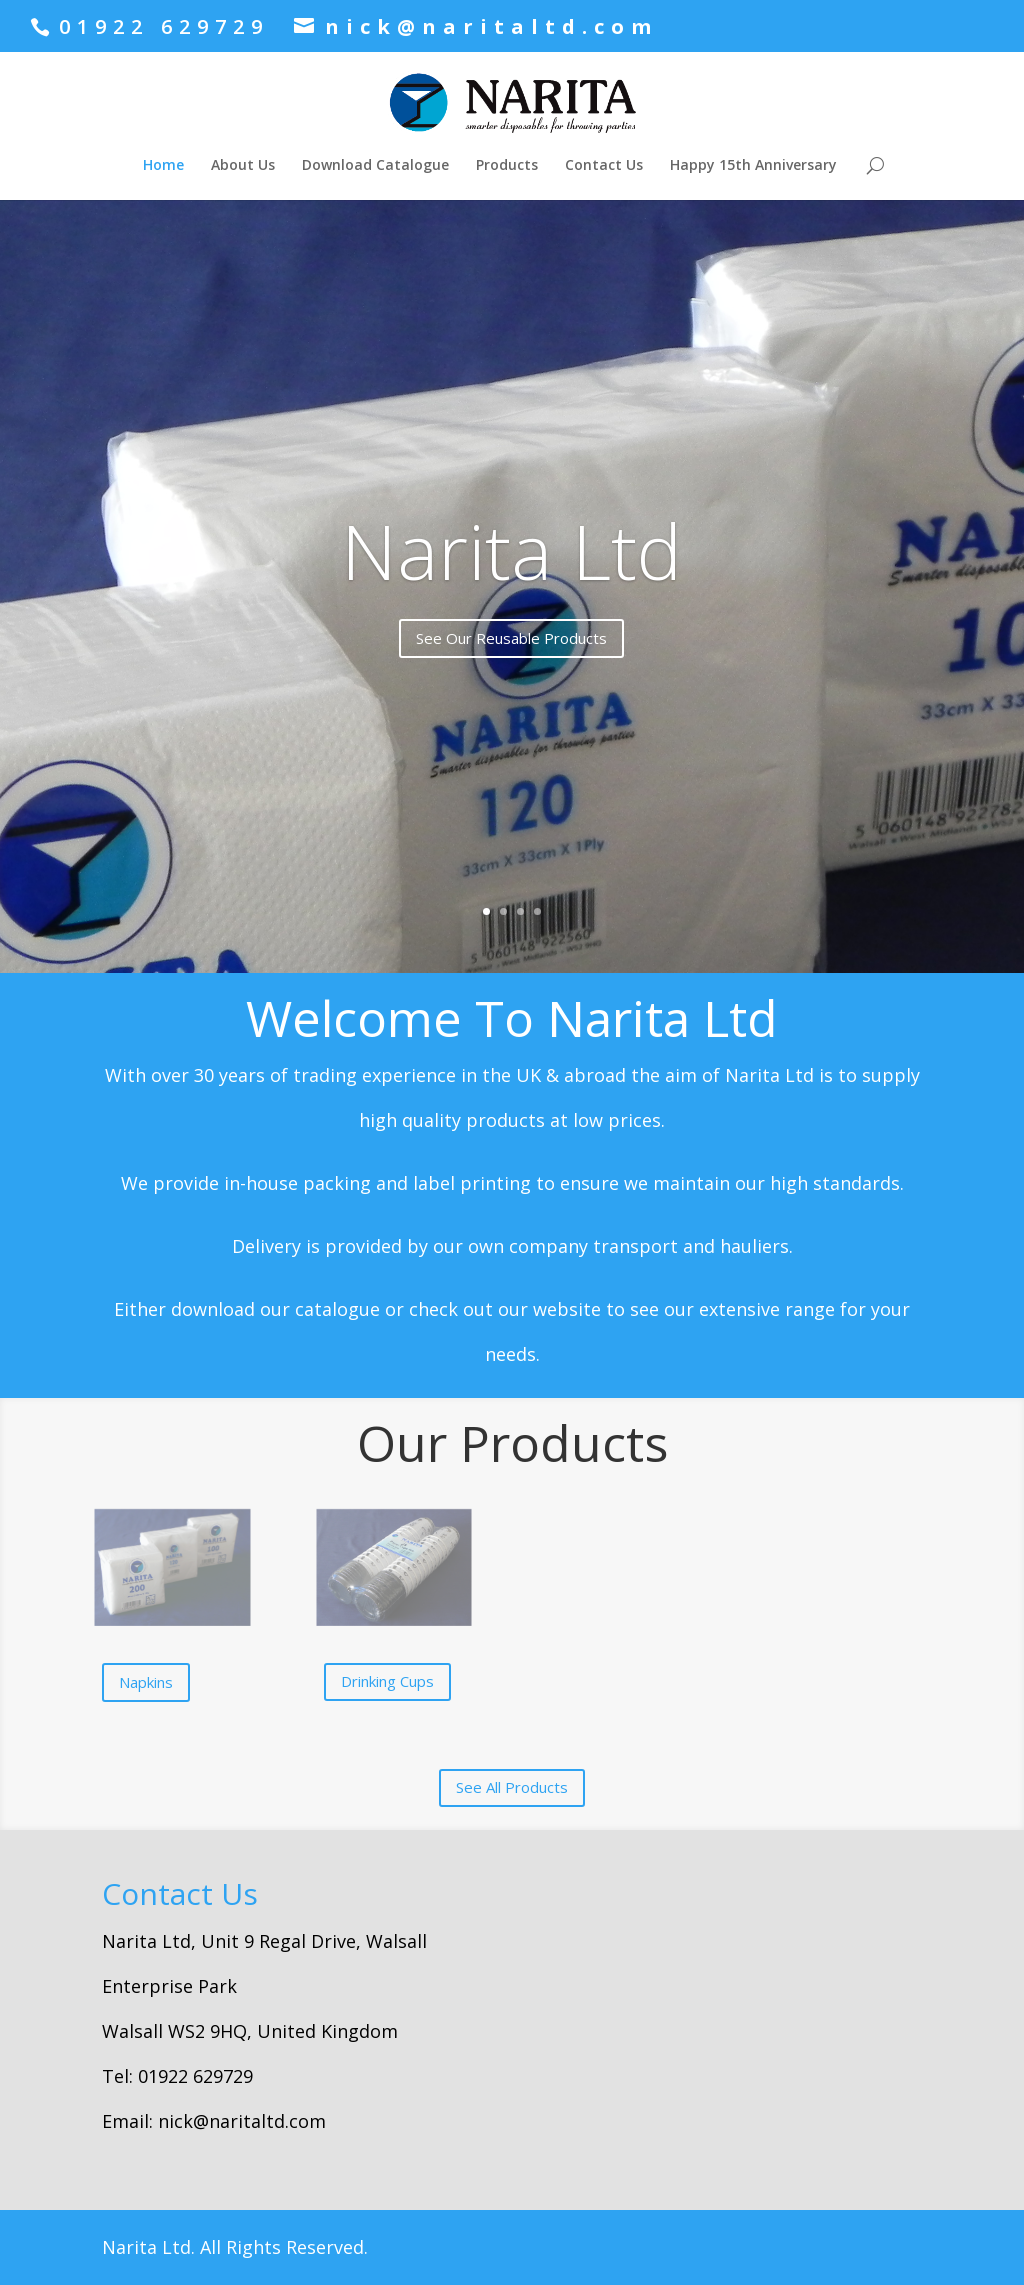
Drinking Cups (387, 1681)
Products (507, 166)
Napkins (146, 1682)
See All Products (512, 1787)
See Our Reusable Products (511, 638)
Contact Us (604, 166)
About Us (243, 166)
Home (163, 166)
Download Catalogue (375, 166)
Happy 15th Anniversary (753, 166)
